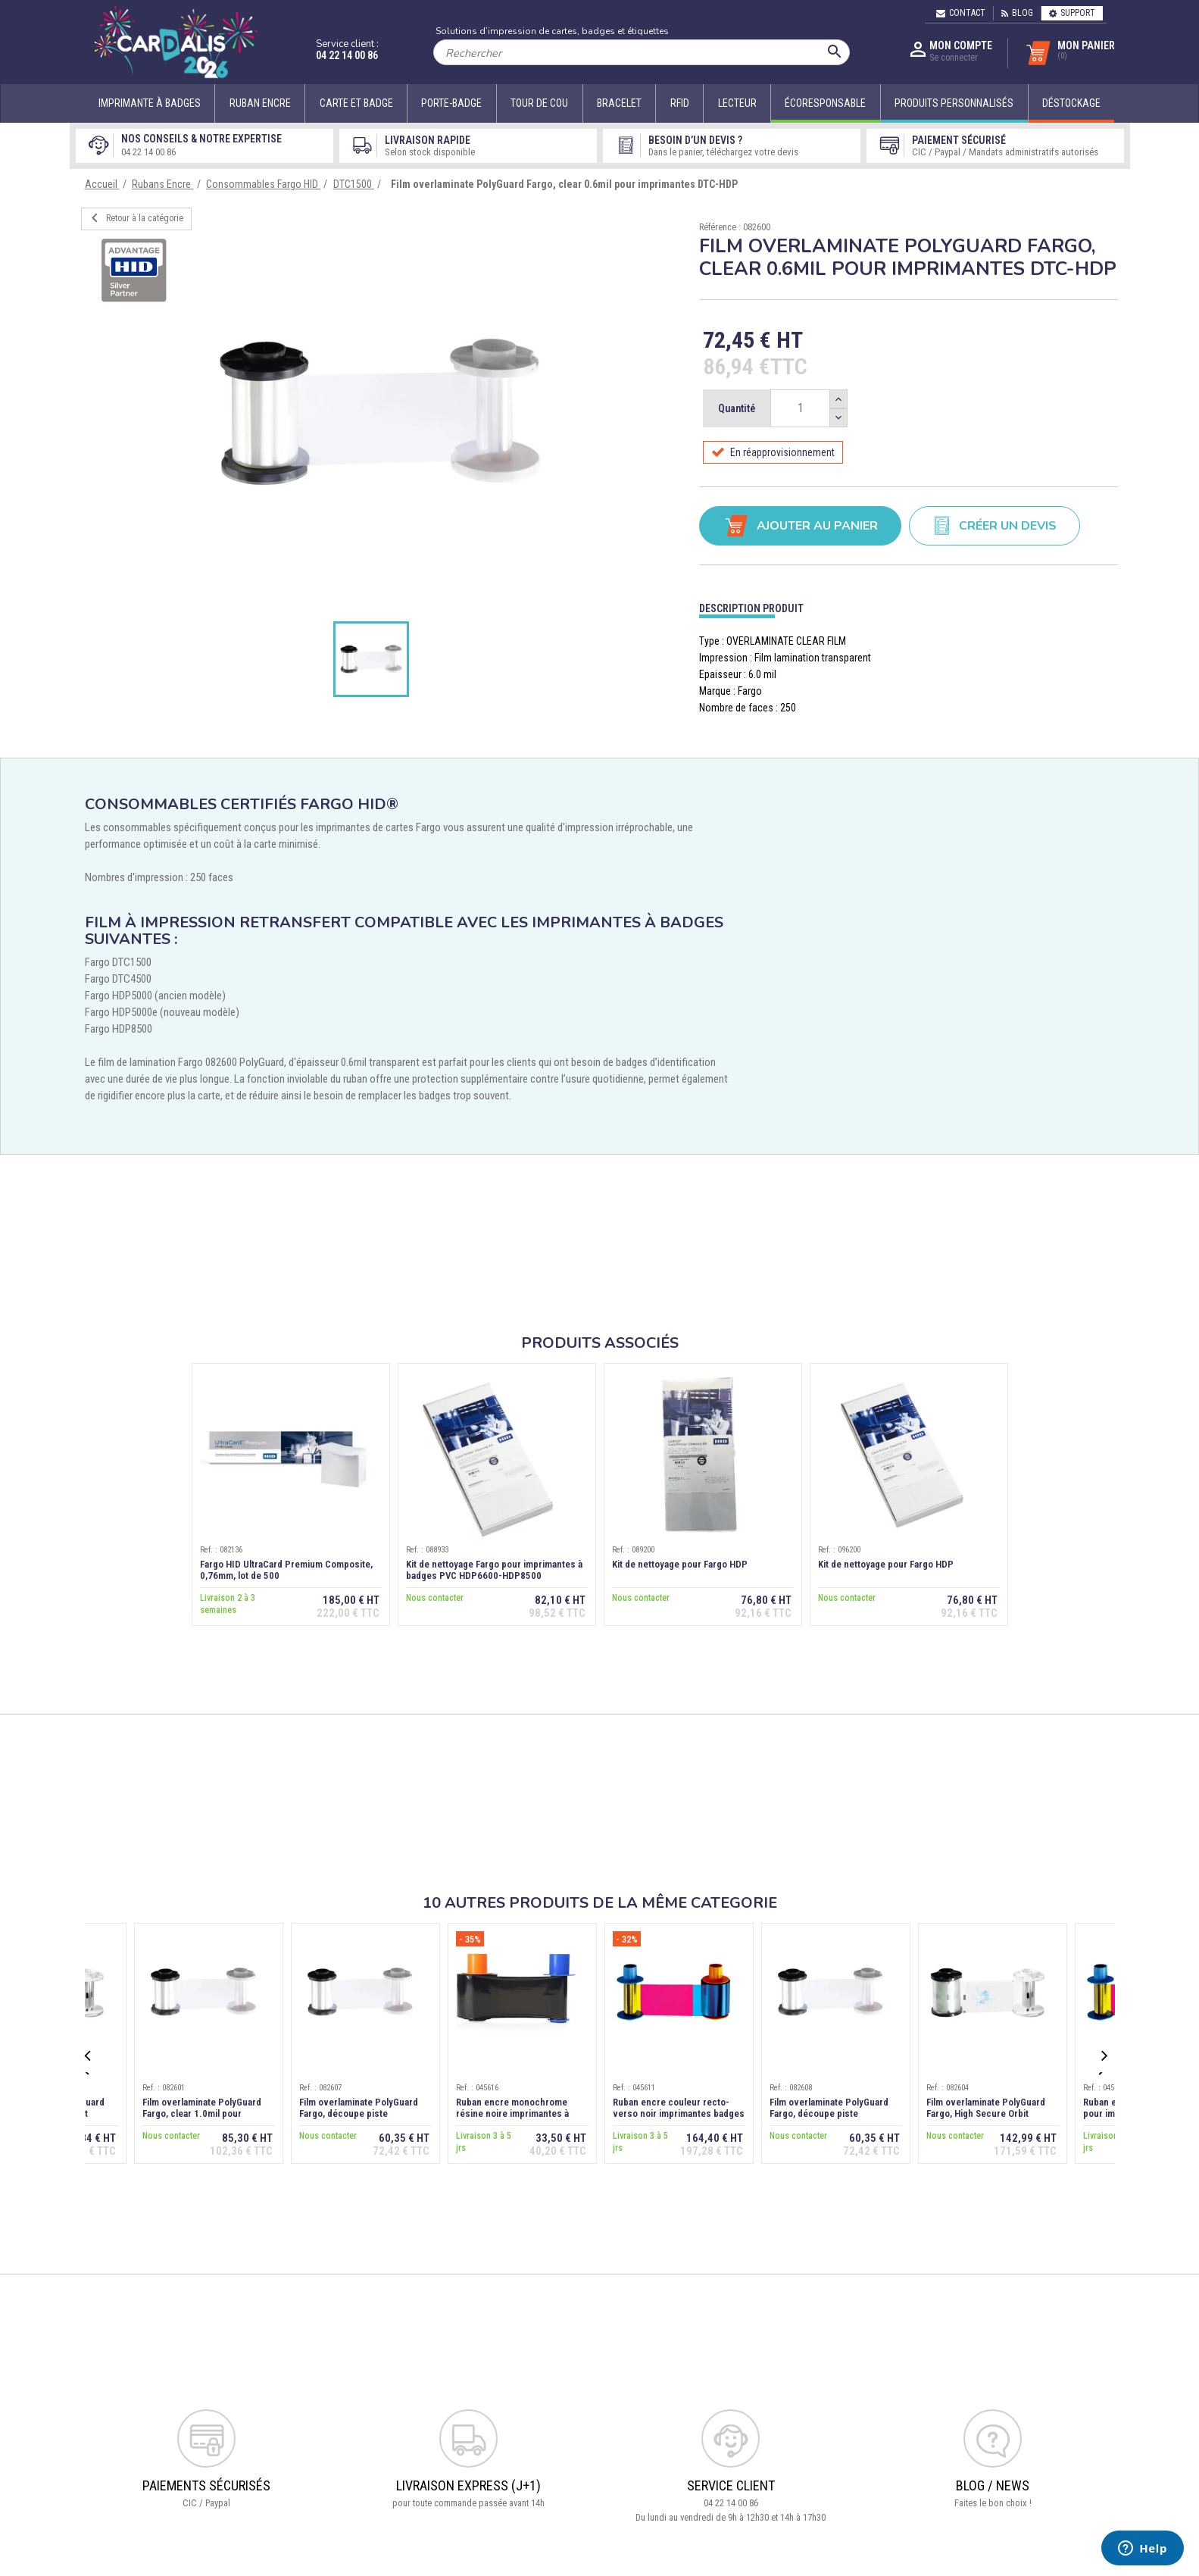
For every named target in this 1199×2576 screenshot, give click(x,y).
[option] (379, 412)
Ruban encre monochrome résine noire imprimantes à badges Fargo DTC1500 (512, 2113)
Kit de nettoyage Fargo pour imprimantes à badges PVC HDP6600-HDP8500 (494, 1569)
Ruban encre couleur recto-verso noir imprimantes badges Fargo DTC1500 (679, 2113)
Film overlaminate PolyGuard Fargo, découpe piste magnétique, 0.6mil (358, 2113)
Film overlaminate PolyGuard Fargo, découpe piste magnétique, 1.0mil (829, 2113)
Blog (1017, 13)
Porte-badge (451, 103)
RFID (679, 103)
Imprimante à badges (149, 103)
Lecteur (737, 103)
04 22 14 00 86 (347, 55)
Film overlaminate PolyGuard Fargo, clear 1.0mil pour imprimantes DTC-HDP (201, 2113)
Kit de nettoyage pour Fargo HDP (680, 1564)
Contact (960, 13)
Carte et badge (356, 103)
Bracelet (619, 103)
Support (1072, 13)
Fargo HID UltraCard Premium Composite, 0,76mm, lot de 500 (286, 1569)
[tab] (908, 605)
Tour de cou (539, 103)
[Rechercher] (641, 52)
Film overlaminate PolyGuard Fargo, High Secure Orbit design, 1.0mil (985, 2113)
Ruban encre (260, 103)
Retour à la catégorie (134, 218)
